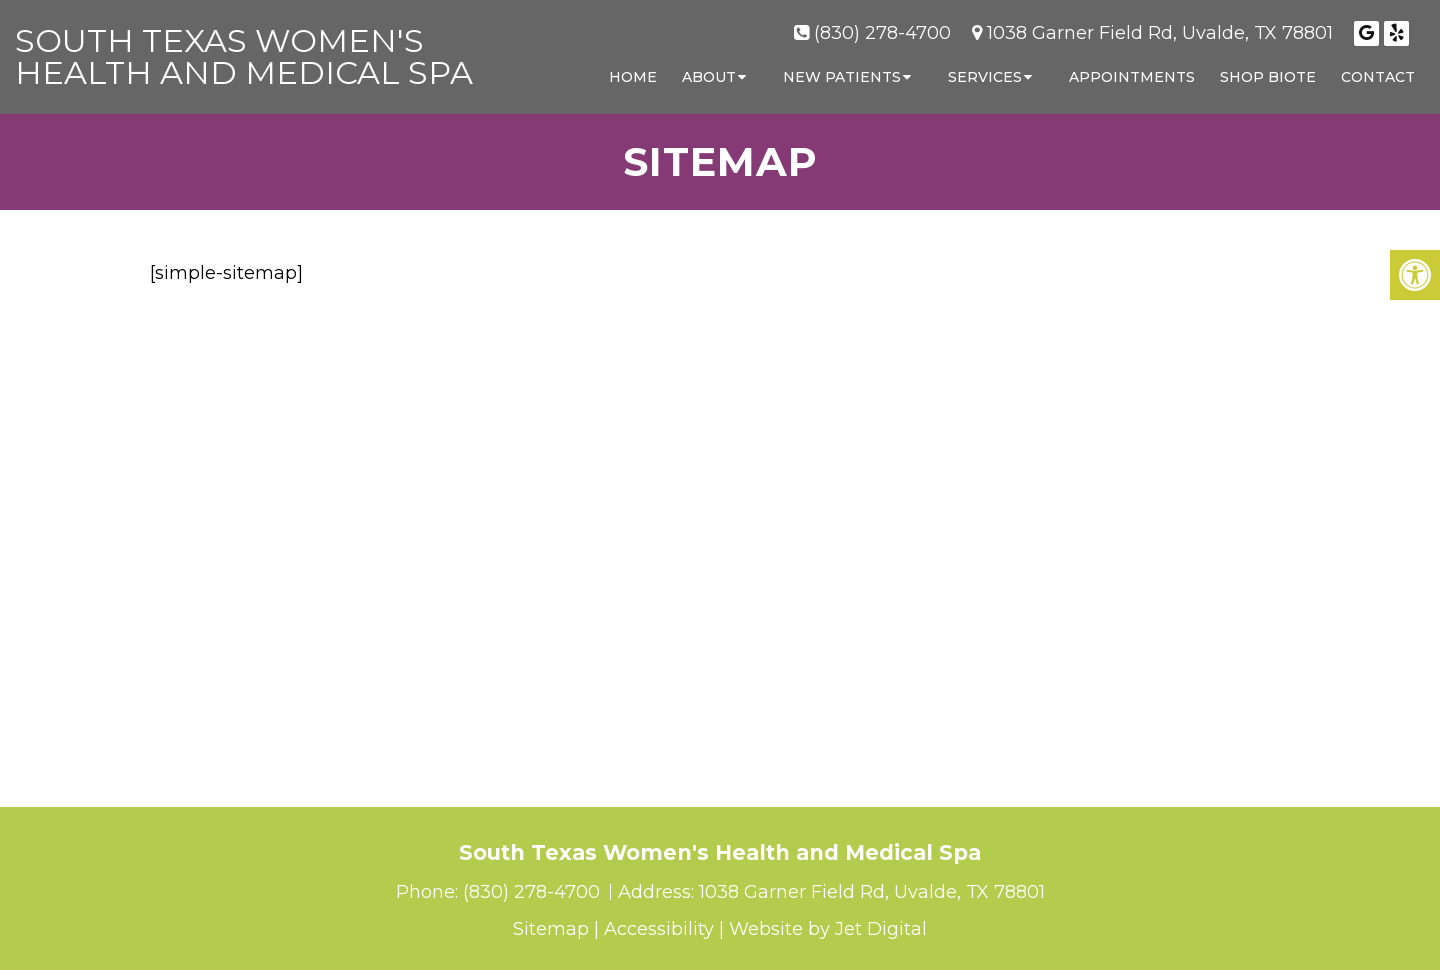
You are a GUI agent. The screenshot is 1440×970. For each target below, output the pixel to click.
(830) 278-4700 (882, 33)
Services (985, 77)
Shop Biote (1268, 77)
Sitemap (551, 929)
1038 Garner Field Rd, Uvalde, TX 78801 (1160, 33)
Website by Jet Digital (828, 929)
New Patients (842, 77)
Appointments (1132, 77)
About (709, 77)
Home (633, 77)
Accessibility (659, 929)
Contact (1378, 77)
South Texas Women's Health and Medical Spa (244, 56)
